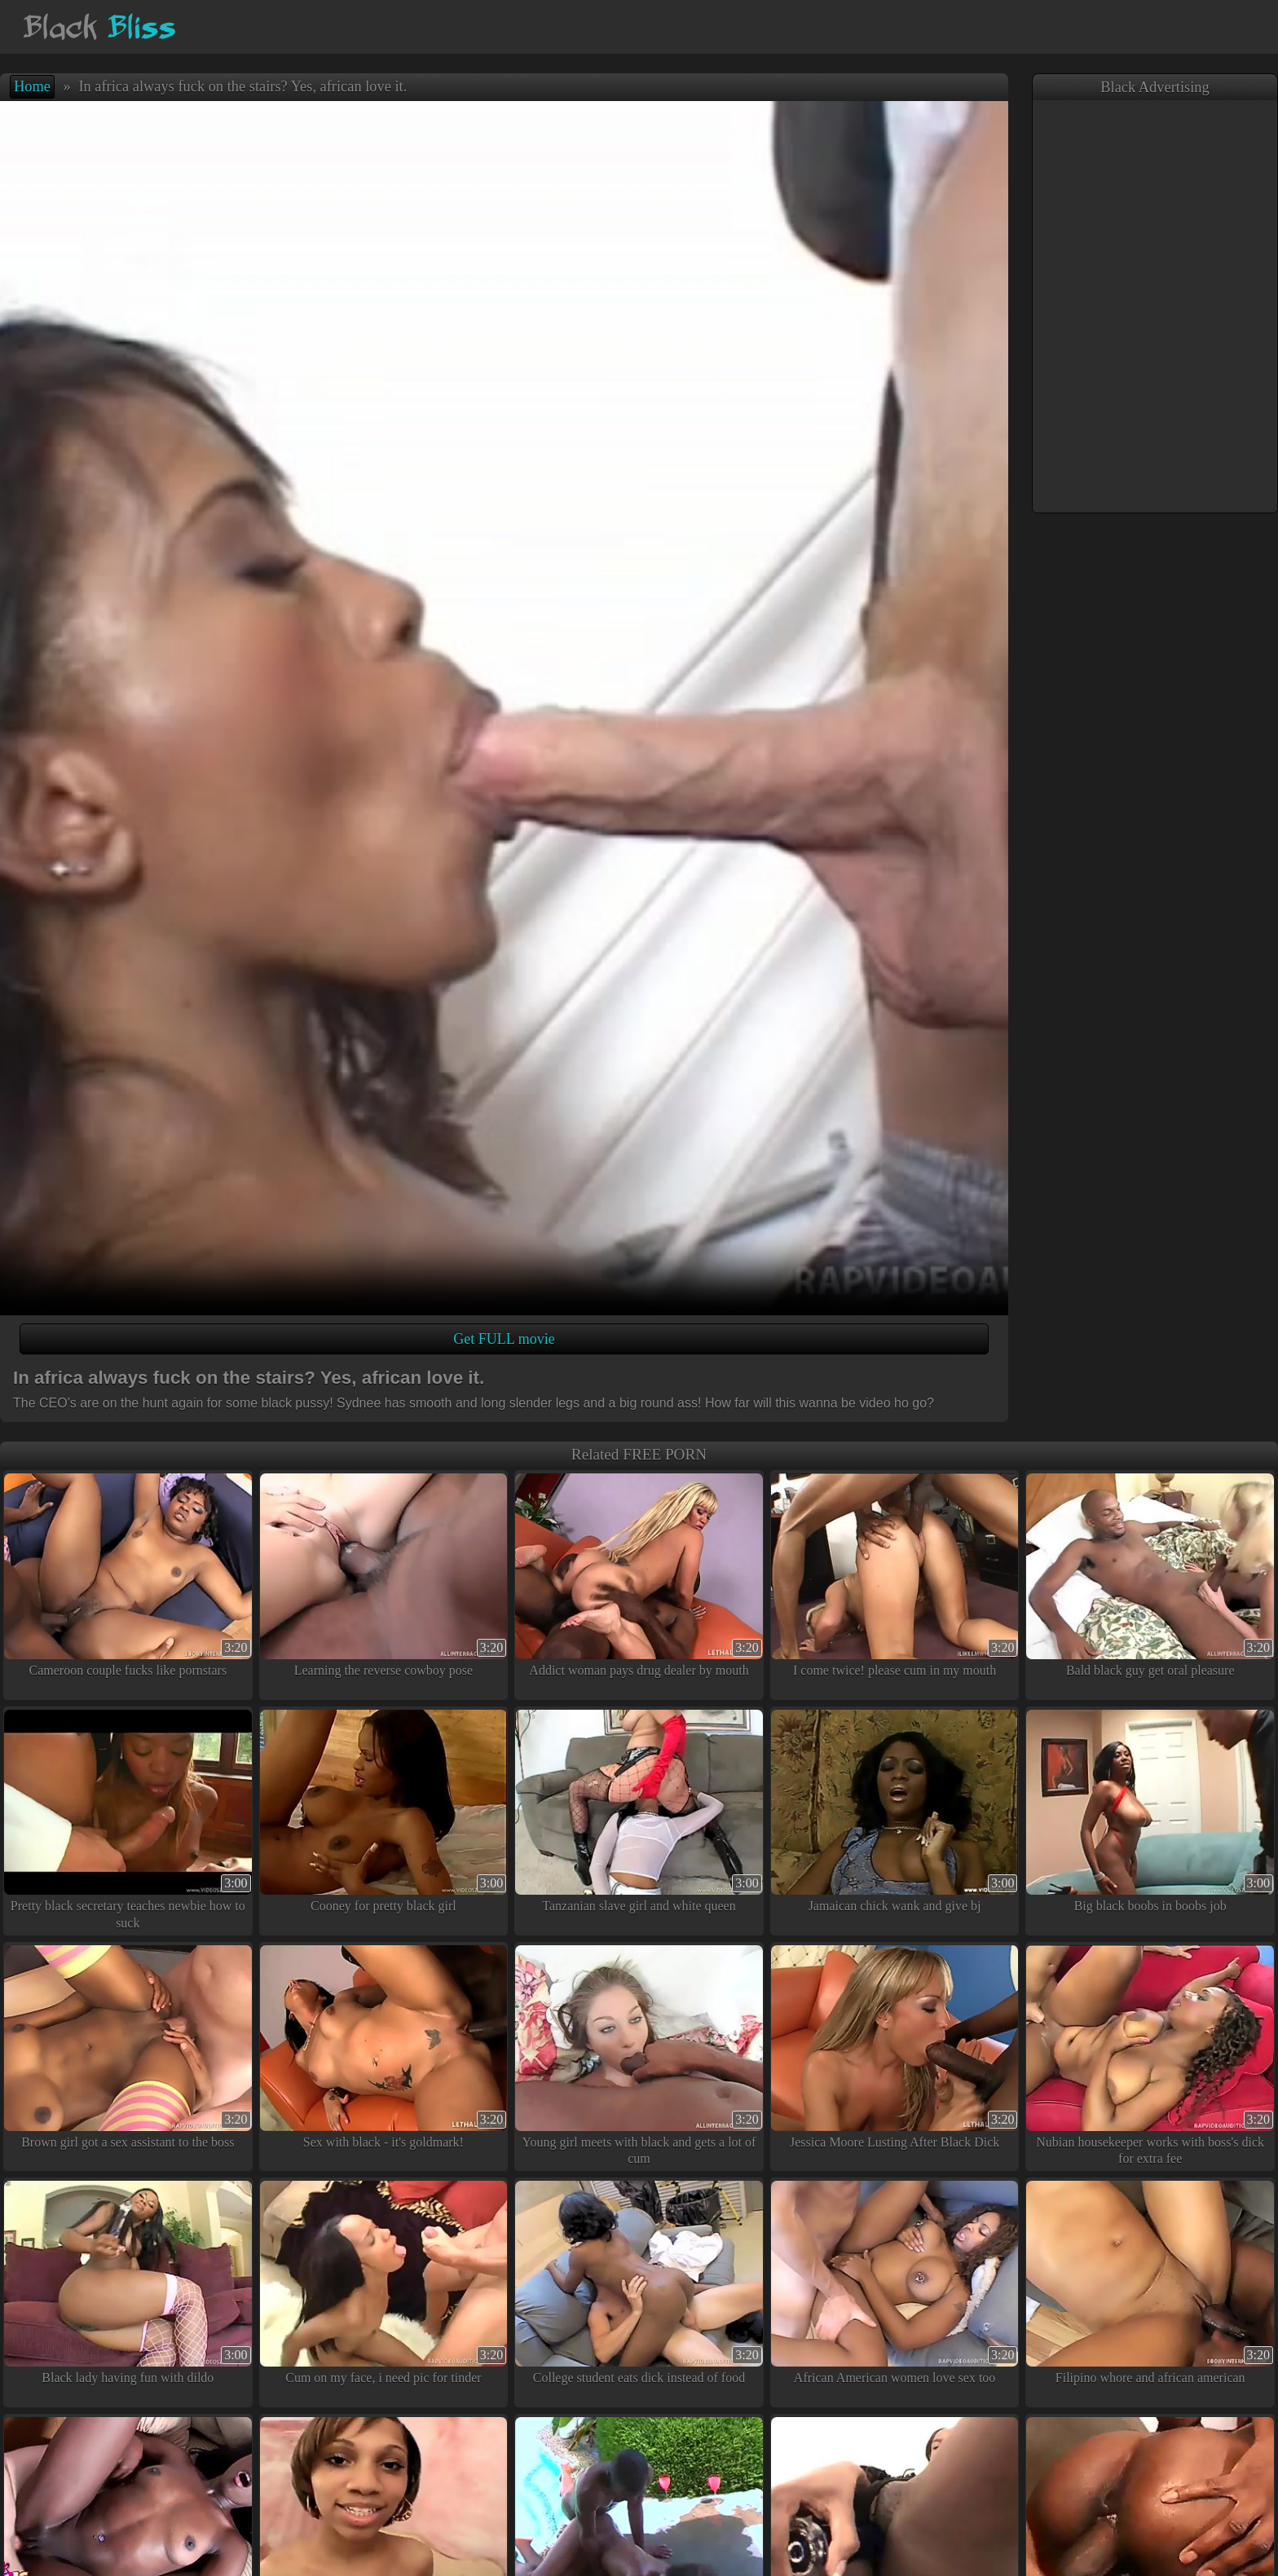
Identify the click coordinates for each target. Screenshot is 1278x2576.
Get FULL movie (503, 1339)
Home (32, 86)
